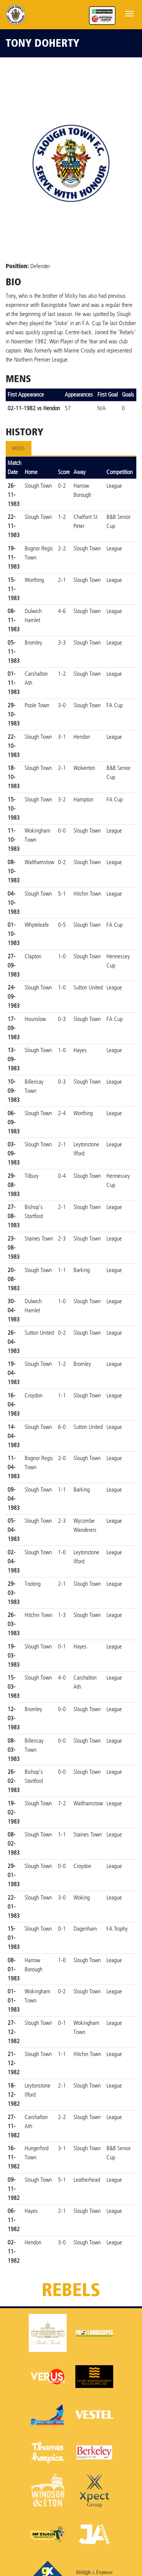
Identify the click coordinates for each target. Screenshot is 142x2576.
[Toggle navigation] (129, 13)
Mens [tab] (18, 448)
